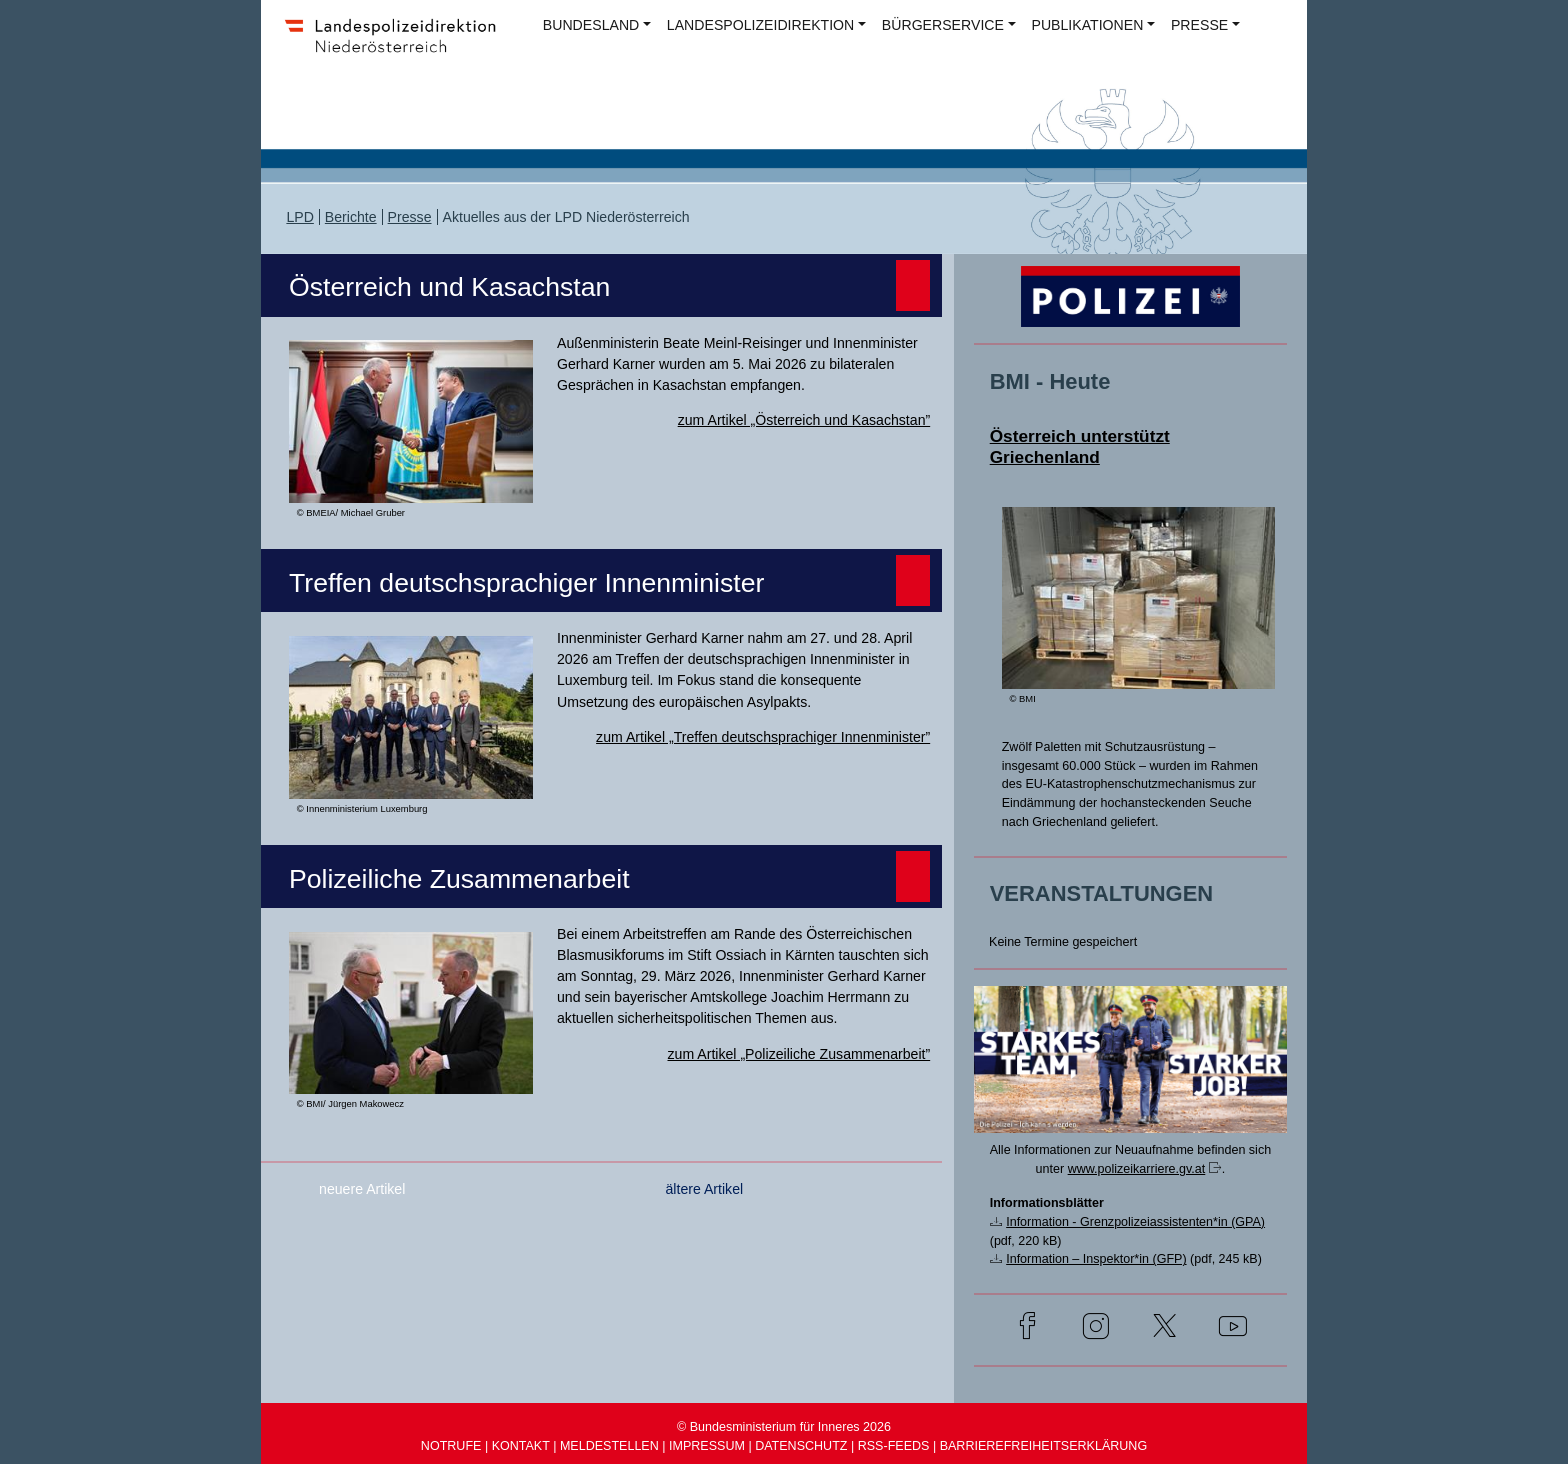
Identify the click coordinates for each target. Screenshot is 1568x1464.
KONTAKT (521, 1446)
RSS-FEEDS (894, 1446)
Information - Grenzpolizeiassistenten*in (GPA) (1135, 1222)
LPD (299, 217)
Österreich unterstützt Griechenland (1080, 446)
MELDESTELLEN (609, 1446)
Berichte (351, 217)
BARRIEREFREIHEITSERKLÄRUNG (1044, 1446)
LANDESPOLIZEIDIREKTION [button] (760, 25)
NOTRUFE (451, 1446)
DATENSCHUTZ (801, 1446)
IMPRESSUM (707, 1446)
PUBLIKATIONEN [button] (1088, 25)
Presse (410, 217)
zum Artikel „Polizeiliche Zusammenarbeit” (799, 1054)
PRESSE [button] (1199, 25)
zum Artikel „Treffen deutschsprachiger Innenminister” (763, 737)
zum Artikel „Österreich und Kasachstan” (804, 420)
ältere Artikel (704, 1189)
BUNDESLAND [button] (591, 25)
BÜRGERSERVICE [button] (943, 25)
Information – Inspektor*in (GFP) (1096, 1259)
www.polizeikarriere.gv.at (1137, 1169)
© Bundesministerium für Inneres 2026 (784, 1427)
